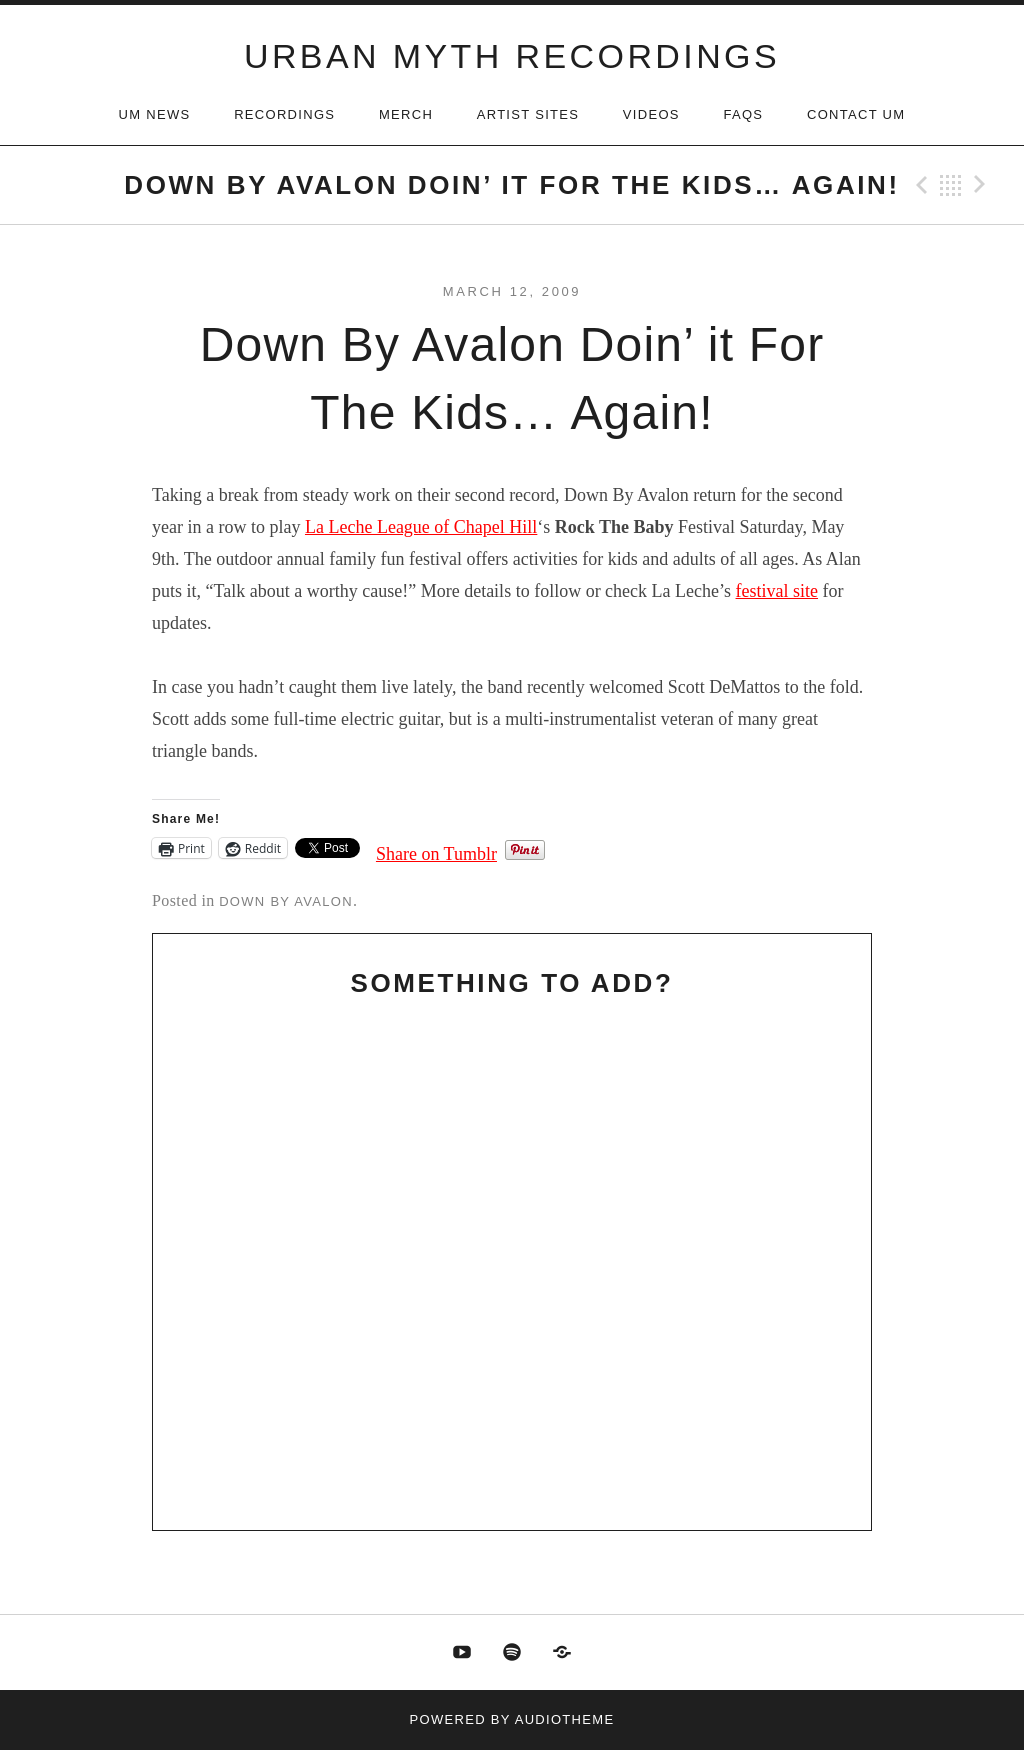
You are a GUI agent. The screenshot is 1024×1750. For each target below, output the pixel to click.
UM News (155, 114)
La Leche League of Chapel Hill (421, 527)
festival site (777, 591)
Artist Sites (528, 114)
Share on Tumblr (436, 850)
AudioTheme (565, 1719)
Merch (406, 114)
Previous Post (919, 185)
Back (951, 185)
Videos (651, 114)
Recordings (284, 114)
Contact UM (856, 114)
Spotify (512, 1653)
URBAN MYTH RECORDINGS (512, 56)
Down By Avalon (286, 901)
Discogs (562, 1653)
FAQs (743, 114)
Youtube (462, 1653)
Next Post (983, 185)
